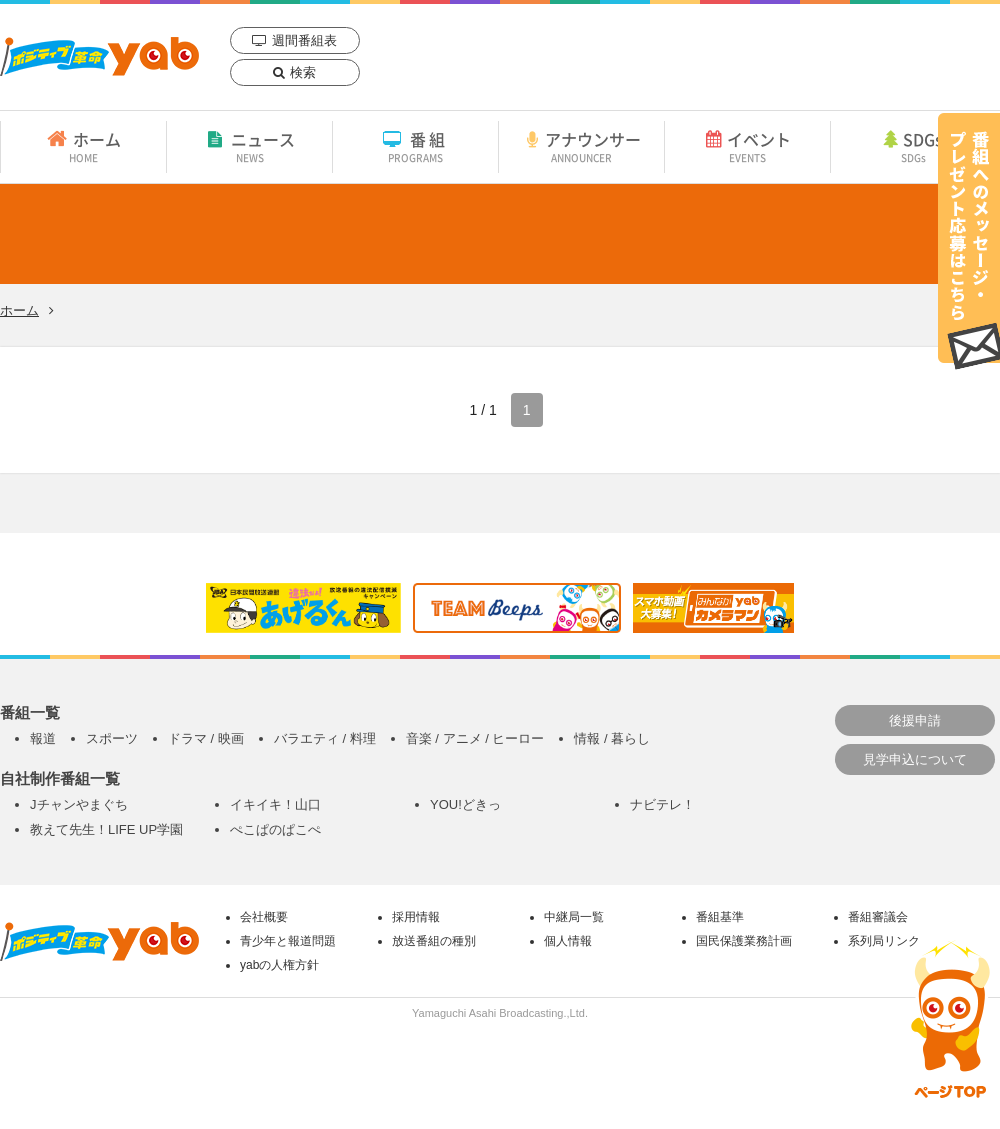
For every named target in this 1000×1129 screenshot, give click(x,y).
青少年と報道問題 (288, 941)
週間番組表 (304, 40)
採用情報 (416, 917)
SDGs (913, 146)
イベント (747, 146)
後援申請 (915, 720)
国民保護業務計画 (744, 941)
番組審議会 (878, 917)
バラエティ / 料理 (325, 738)
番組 (415, 146)
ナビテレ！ (662, 804)
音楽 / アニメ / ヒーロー (475, 738)
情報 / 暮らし (612, 738)
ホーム (83, 146)
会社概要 (264, 917)
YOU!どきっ (465, 804)
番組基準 (720, 917)
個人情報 (568, 941)
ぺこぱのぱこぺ (275, 829)
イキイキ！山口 (275, 804)
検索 (303, 72)
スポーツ (112, 738)
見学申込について (915, 759)
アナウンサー (581, 146)
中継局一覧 (574, 917)
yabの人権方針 (279, 965)
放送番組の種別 (434, 941)
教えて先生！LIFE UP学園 (106, 829)
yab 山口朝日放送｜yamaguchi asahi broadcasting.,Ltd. (99, 56)
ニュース (249, 146)
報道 (43, 738)
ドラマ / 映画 (206, 738)
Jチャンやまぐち (79, 804)
